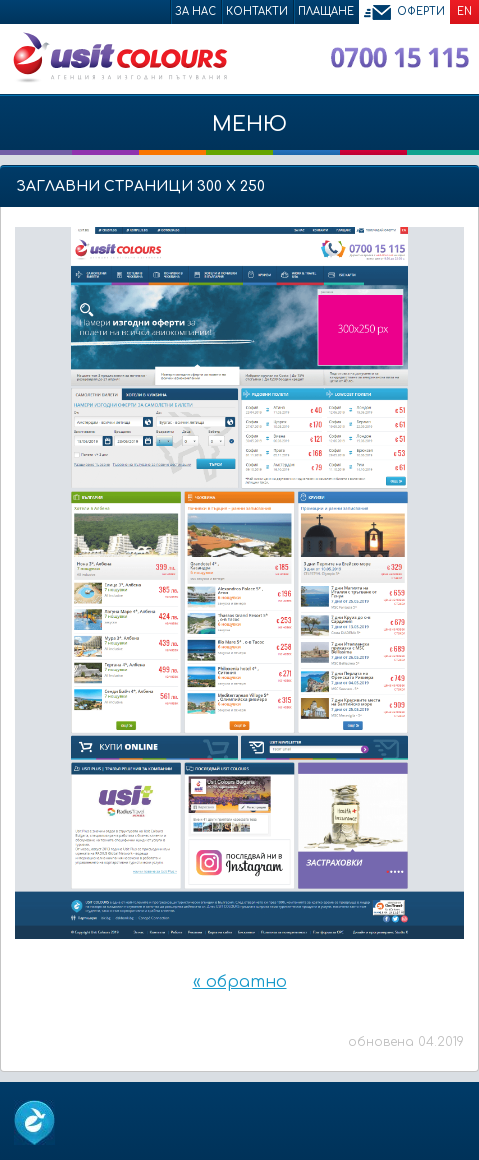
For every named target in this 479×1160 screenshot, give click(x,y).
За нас (195, 11)
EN (464, 11)
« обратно (240, 982)
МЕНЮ (239, 134)
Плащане (326, 11)
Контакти (257, 11)
